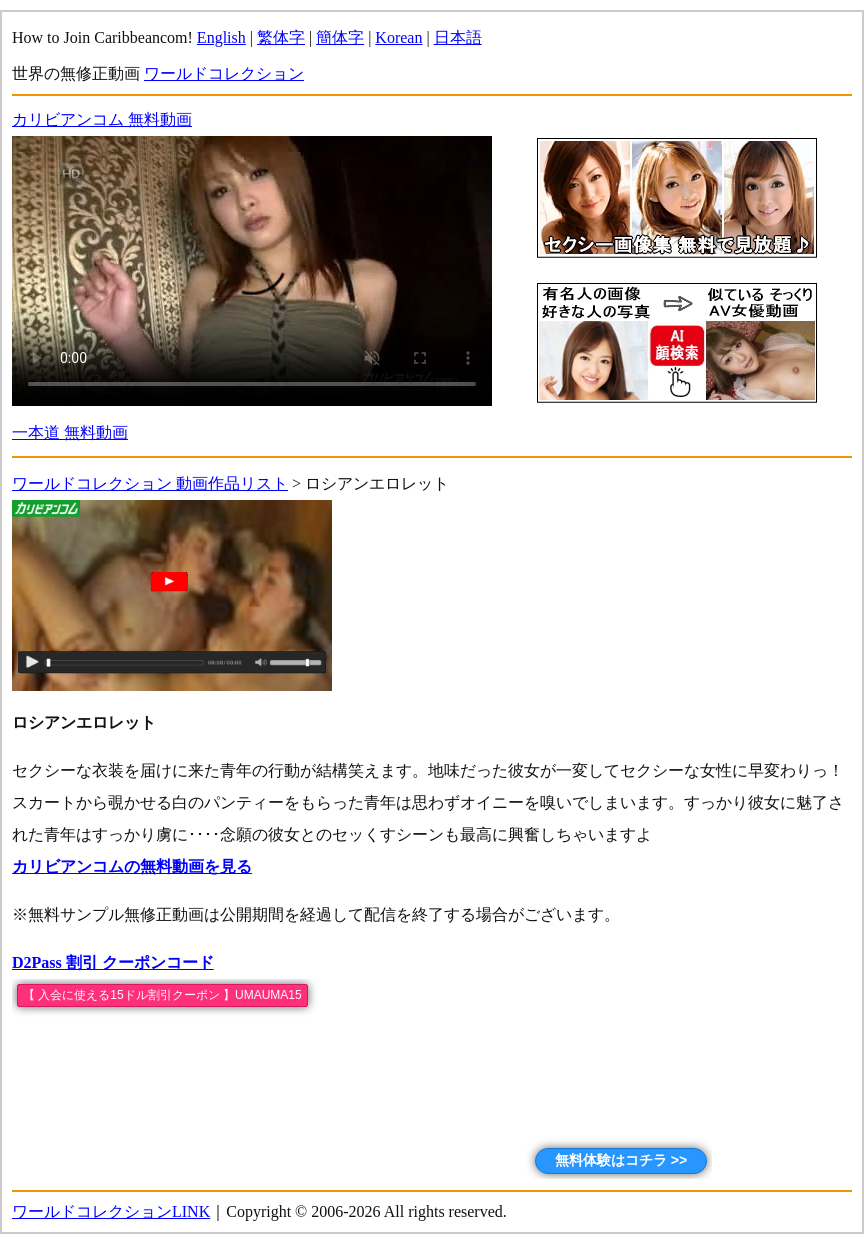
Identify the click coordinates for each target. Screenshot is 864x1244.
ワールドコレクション (224, 73)
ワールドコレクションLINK (111, 1211)
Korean (398, 37)
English (221, 37)
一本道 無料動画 (70, 432)
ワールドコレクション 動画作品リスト (150, 483)
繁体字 (281, 37)
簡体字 (340, 37)
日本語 (458, 37)
